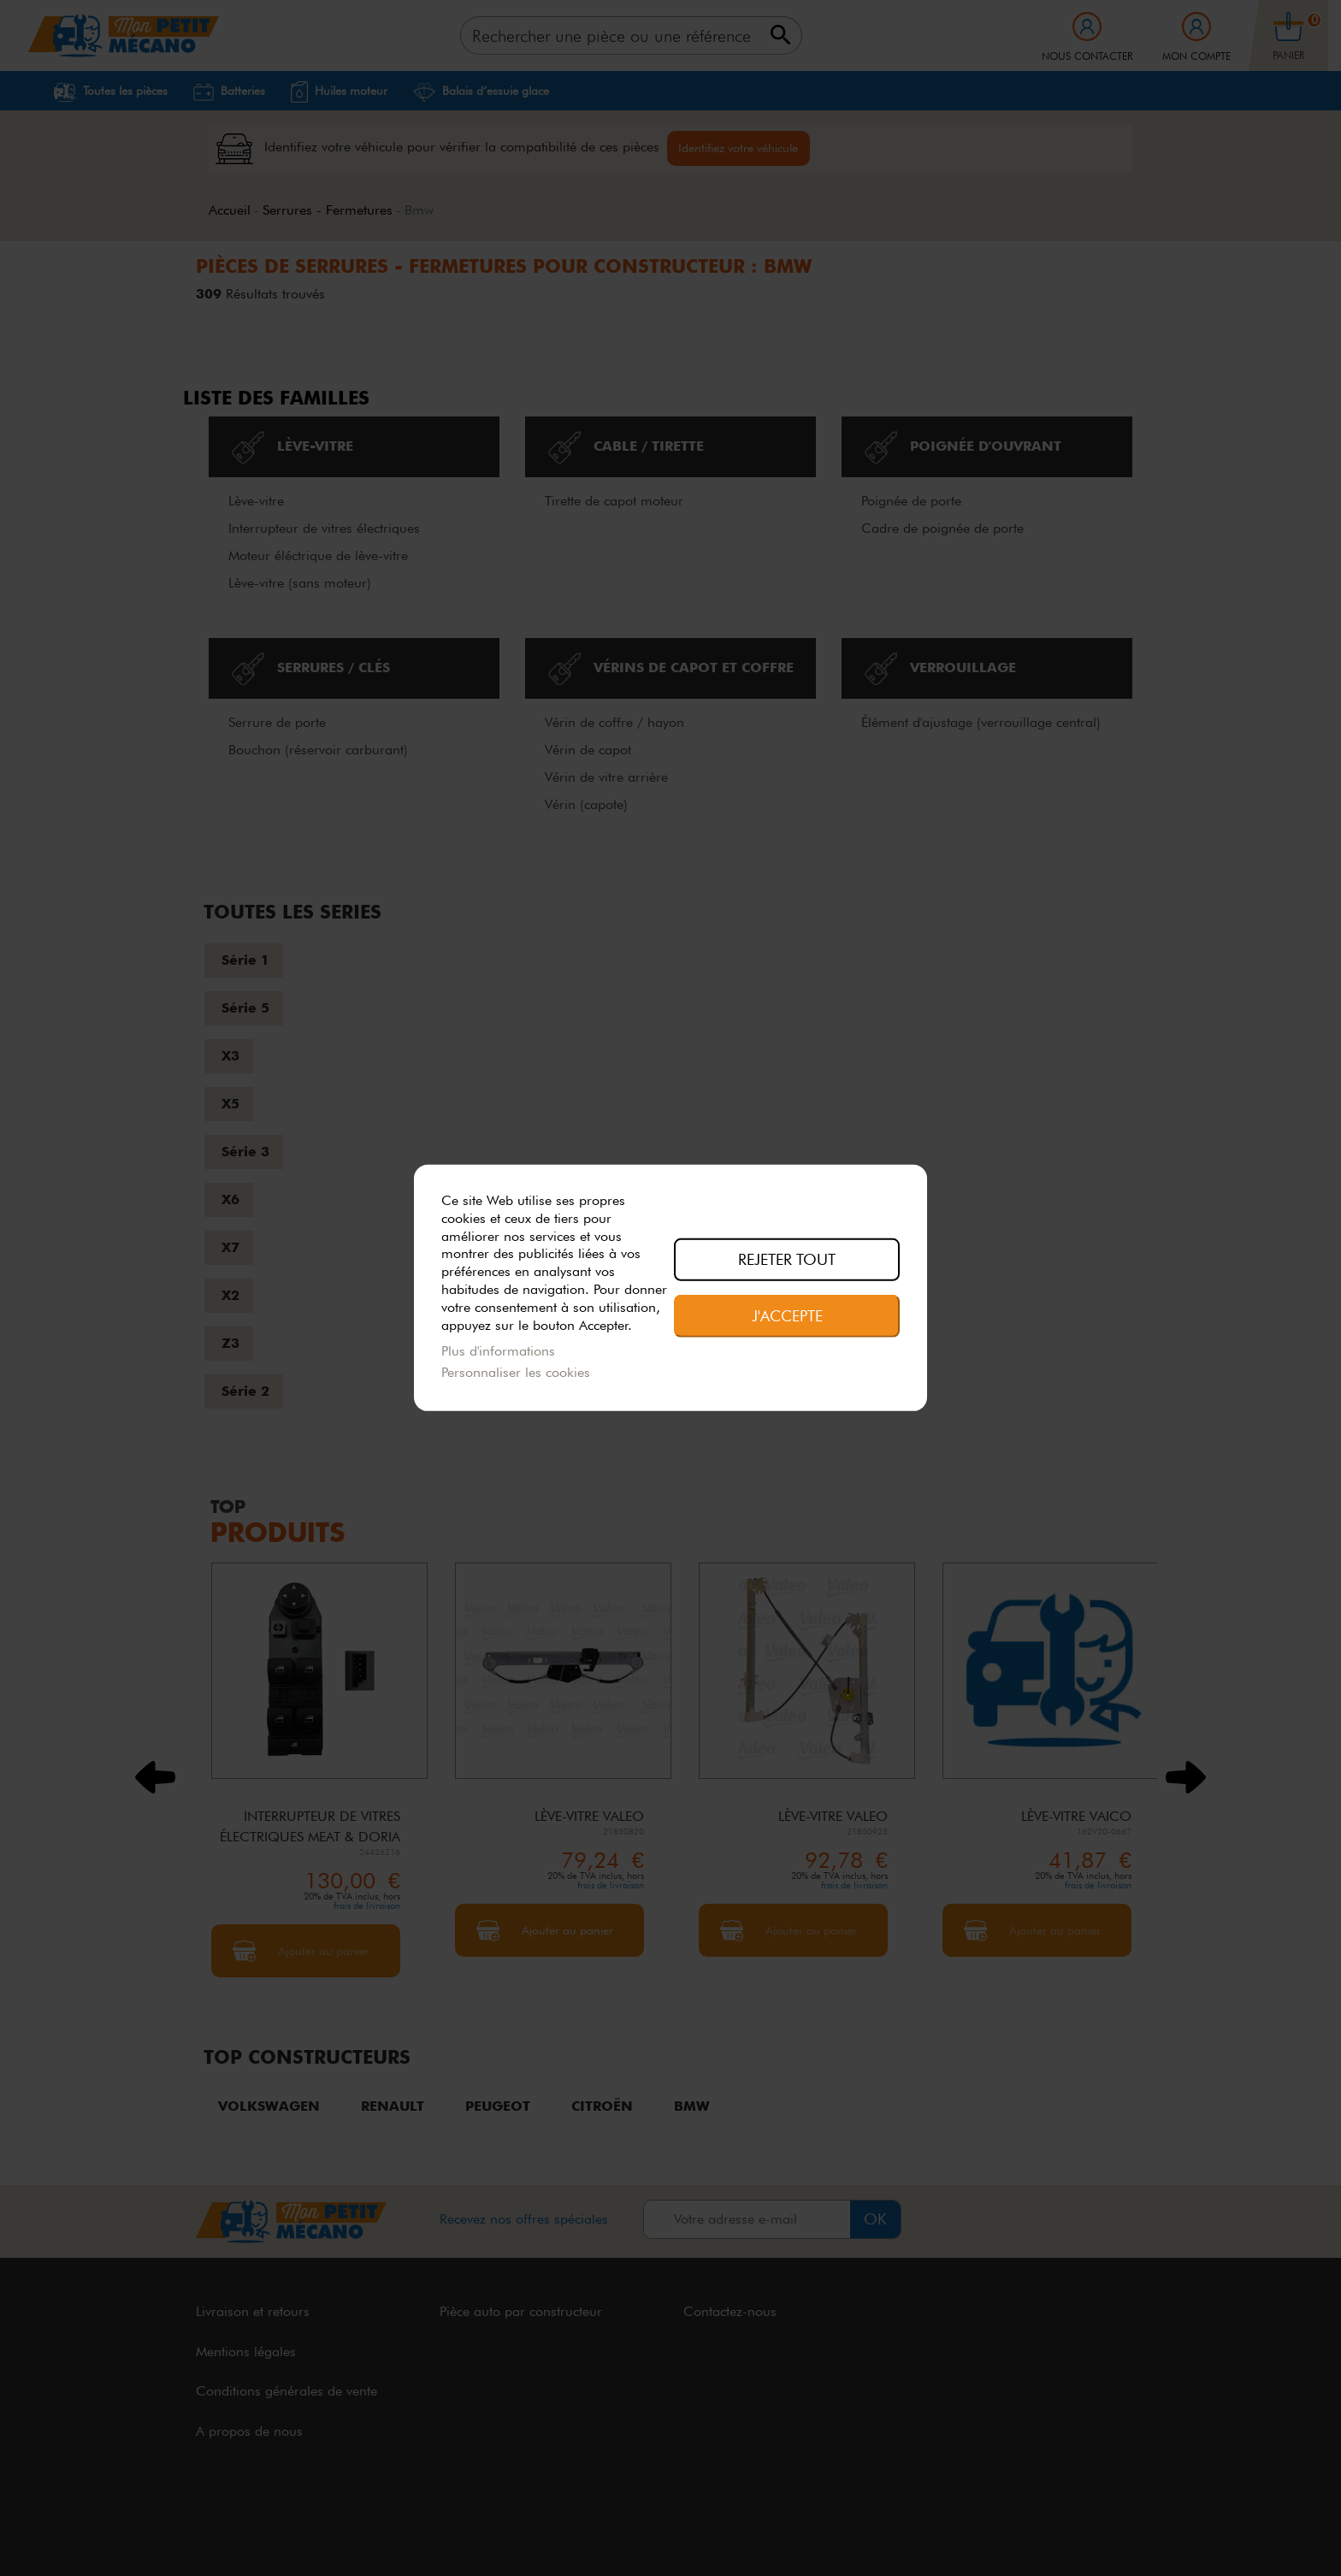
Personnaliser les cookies (515, 1372)
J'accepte (787, 1315)
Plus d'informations (498, 1351)
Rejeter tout (787, 1259)
